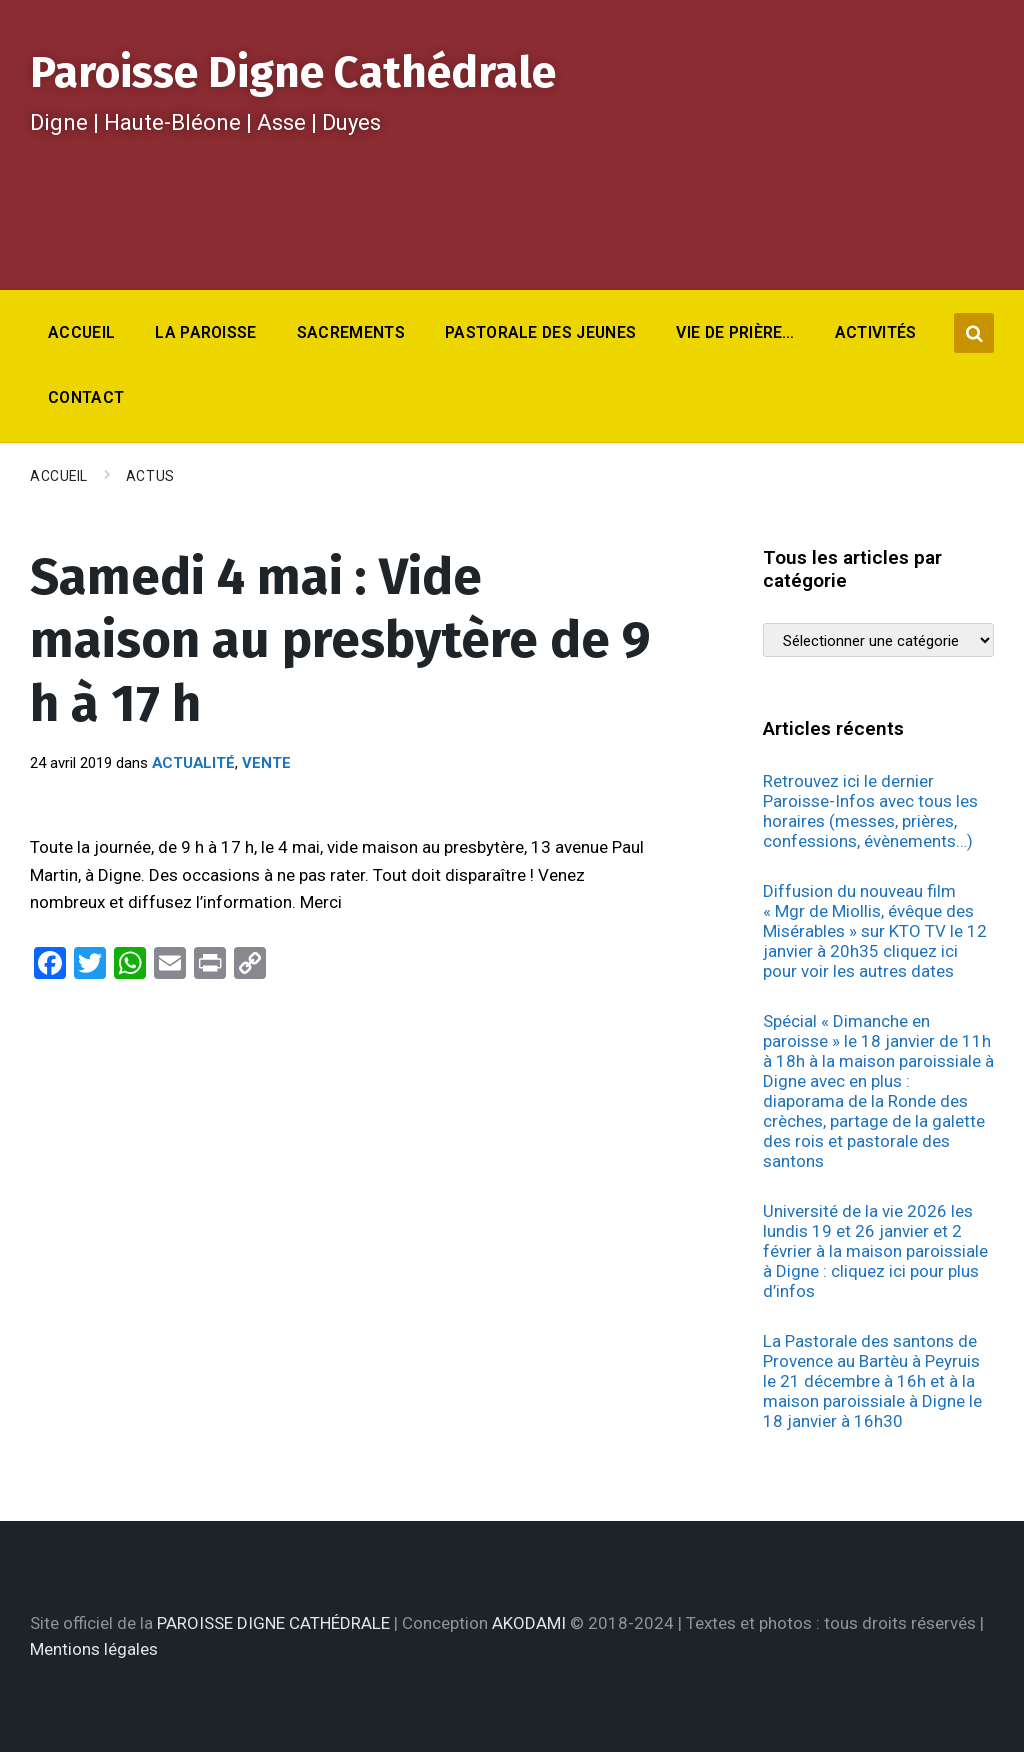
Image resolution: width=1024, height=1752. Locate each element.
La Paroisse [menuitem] (206, 332)
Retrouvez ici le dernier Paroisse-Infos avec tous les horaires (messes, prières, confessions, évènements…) (870, 811)
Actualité (193, 763)
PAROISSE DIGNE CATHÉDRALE (273, 1623)
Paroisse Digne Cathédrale (293, 72)
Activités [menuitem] (876, 332)
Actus (150, 476)
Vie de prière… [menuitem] (735, 332)
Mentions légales (94, 1649)
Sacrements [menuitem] (351, 332)
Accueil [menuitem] (81, 332)
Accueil (59, 476)
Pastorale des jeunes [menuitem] (540, 332)
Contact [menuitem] (86, 397)
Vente (266, 763)
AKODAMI (529, 1623)
